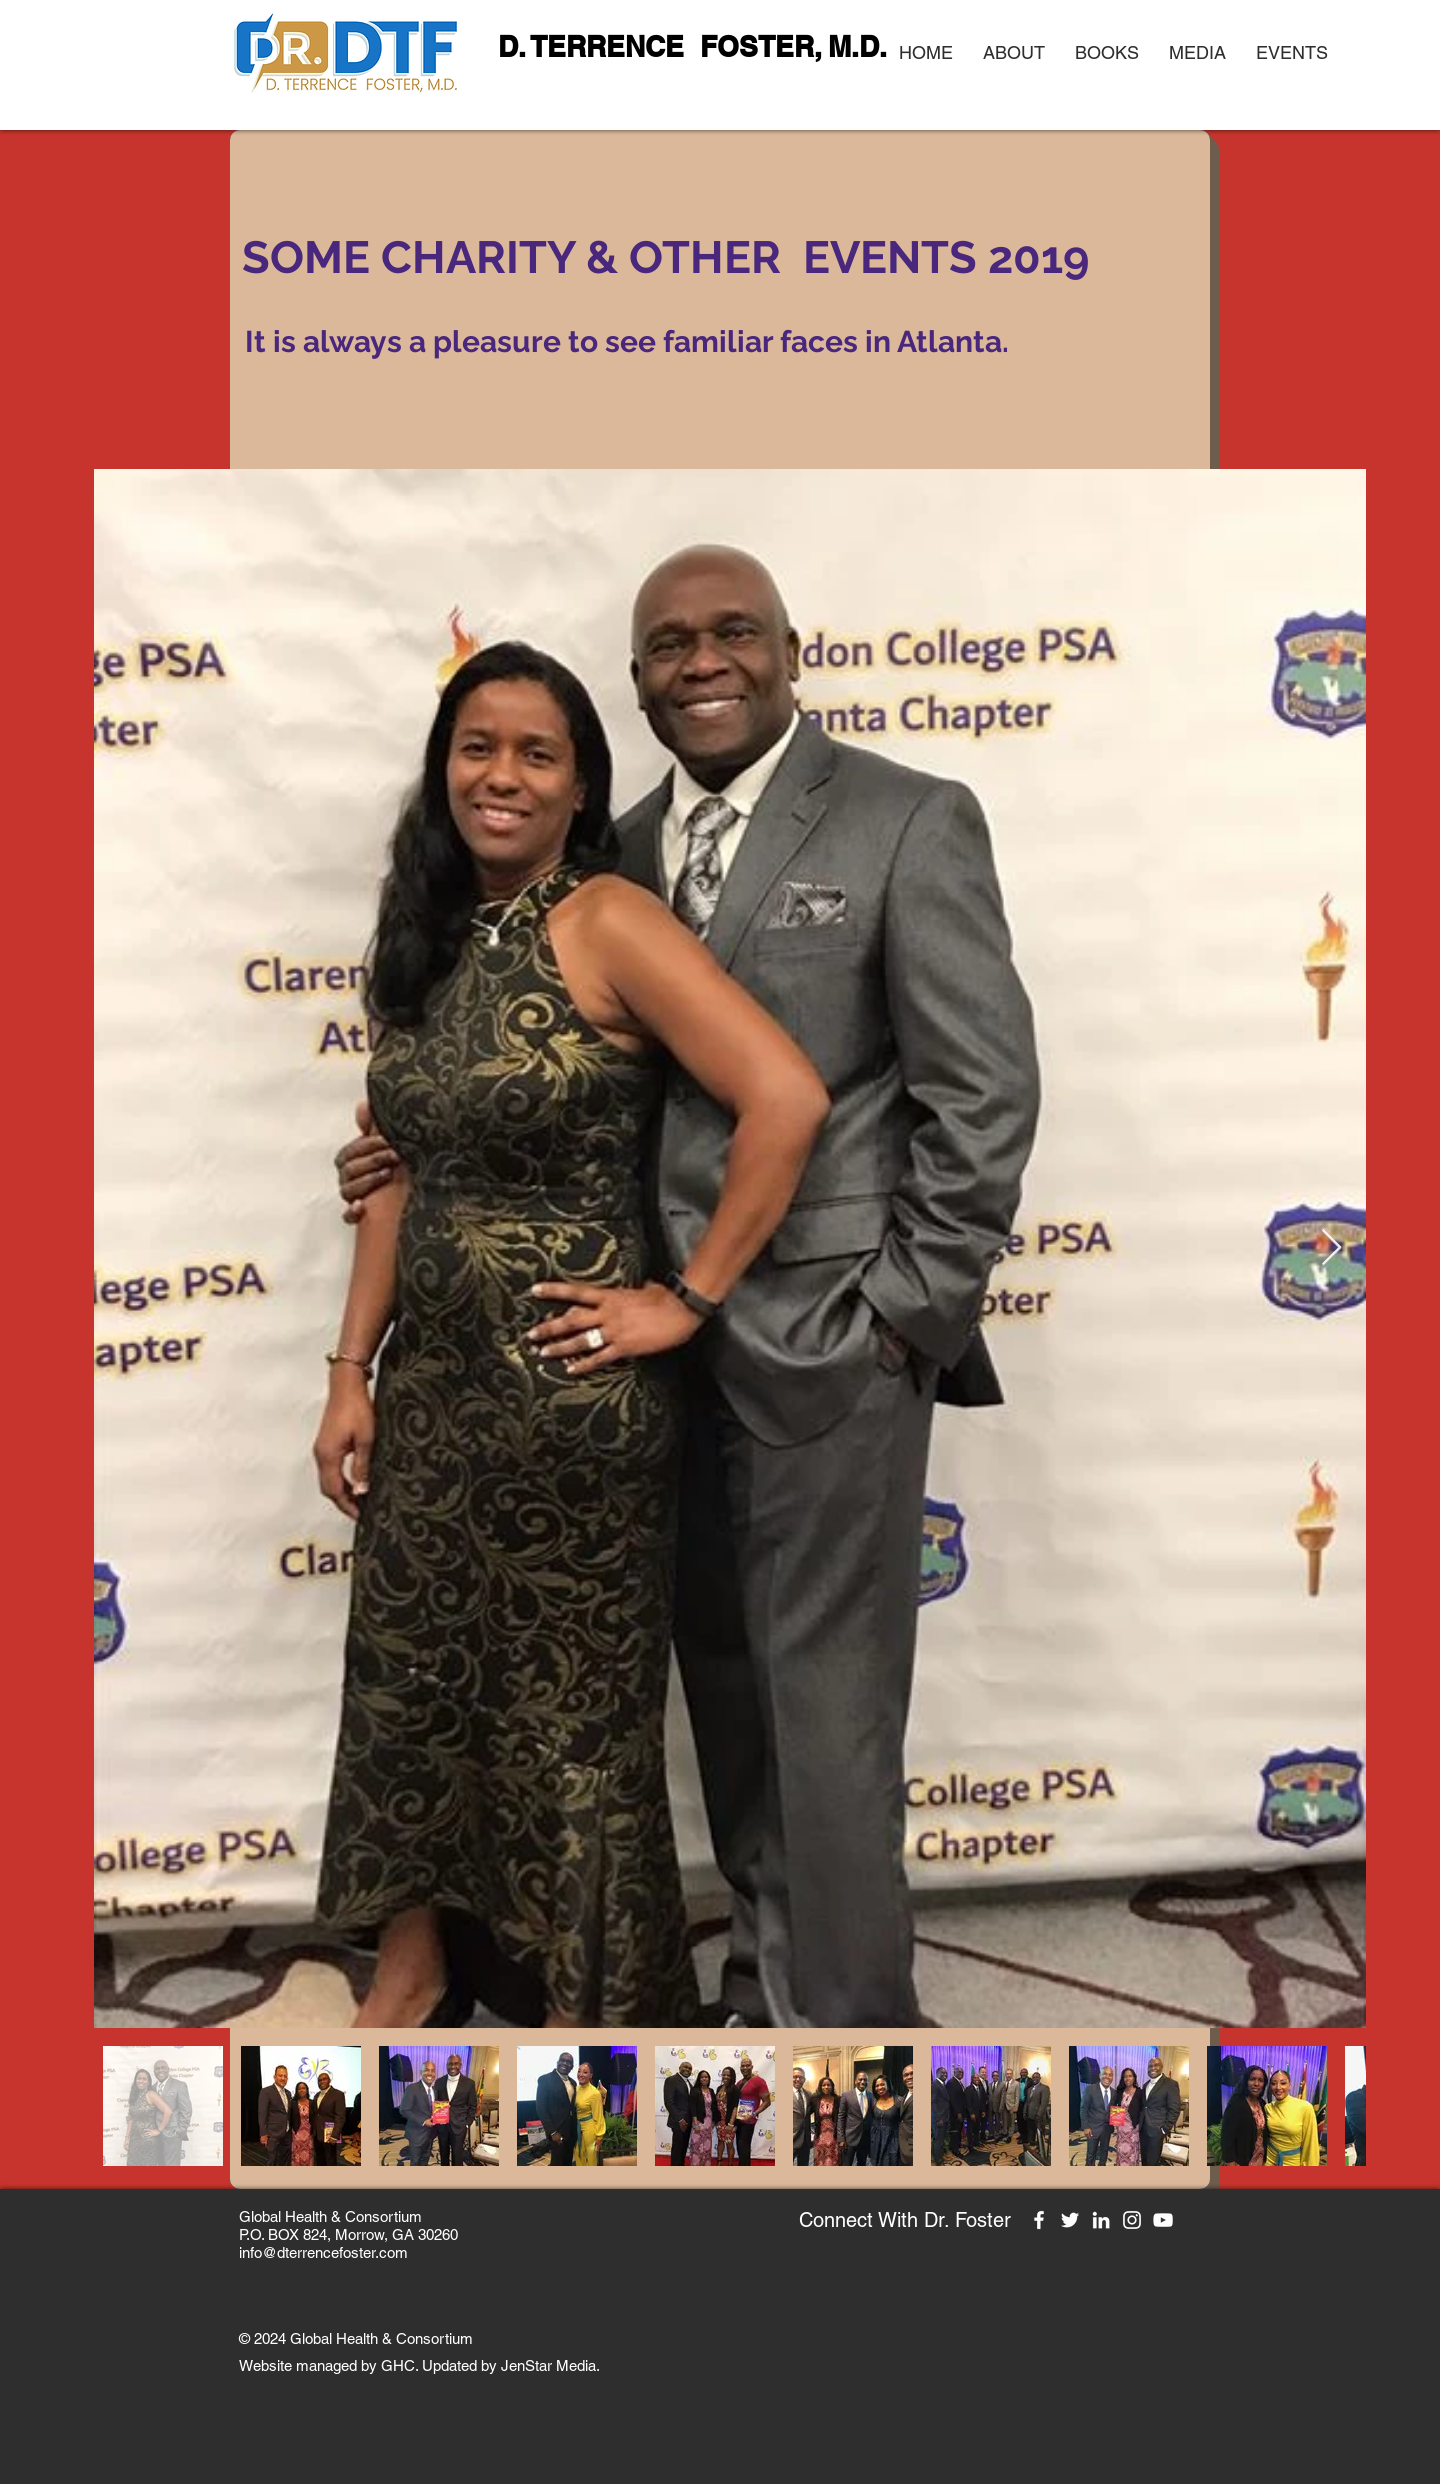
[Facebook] (1039, 2220)
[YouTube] (1163, 2220)
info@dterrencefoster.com (323, 2252)
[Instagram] (1132, 2220)
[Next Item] (1331, 1248)
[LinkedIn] (1101, 2220)
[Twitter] (1070, 2220)
